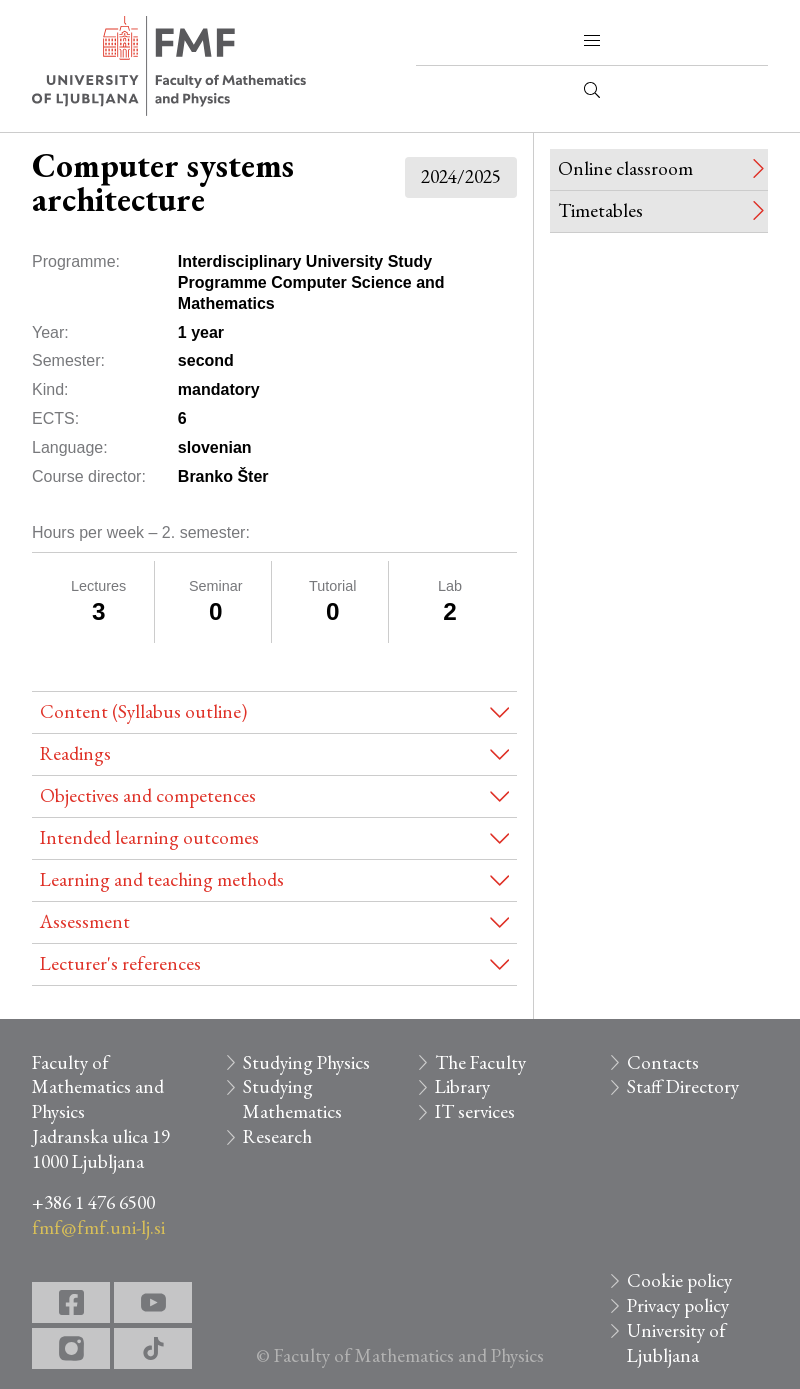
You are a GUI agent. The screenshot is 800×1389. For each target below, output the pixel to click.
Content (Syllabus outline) (143, 711)
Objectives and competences (148, 795)
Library (462, 1086)
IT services (475, 1111)
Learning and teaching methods (162, 879)
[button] (592, 41)
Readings (75, 753)
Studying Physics (306, 1062)
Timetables (600, 210)
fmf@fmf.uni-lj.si (98, 1227)
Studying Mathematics (292, 1099)
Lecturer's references (120, 963)
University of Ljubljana (676, 1343)
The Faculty (480, 1062)
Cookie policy (679, 1280)
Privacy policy (678, 1305)
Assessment (85, 921)
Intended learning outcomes (149, 837)
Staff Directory (683, 1086)
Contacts (663, 1062)
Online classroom (625, 168)
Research (277, 1136)
